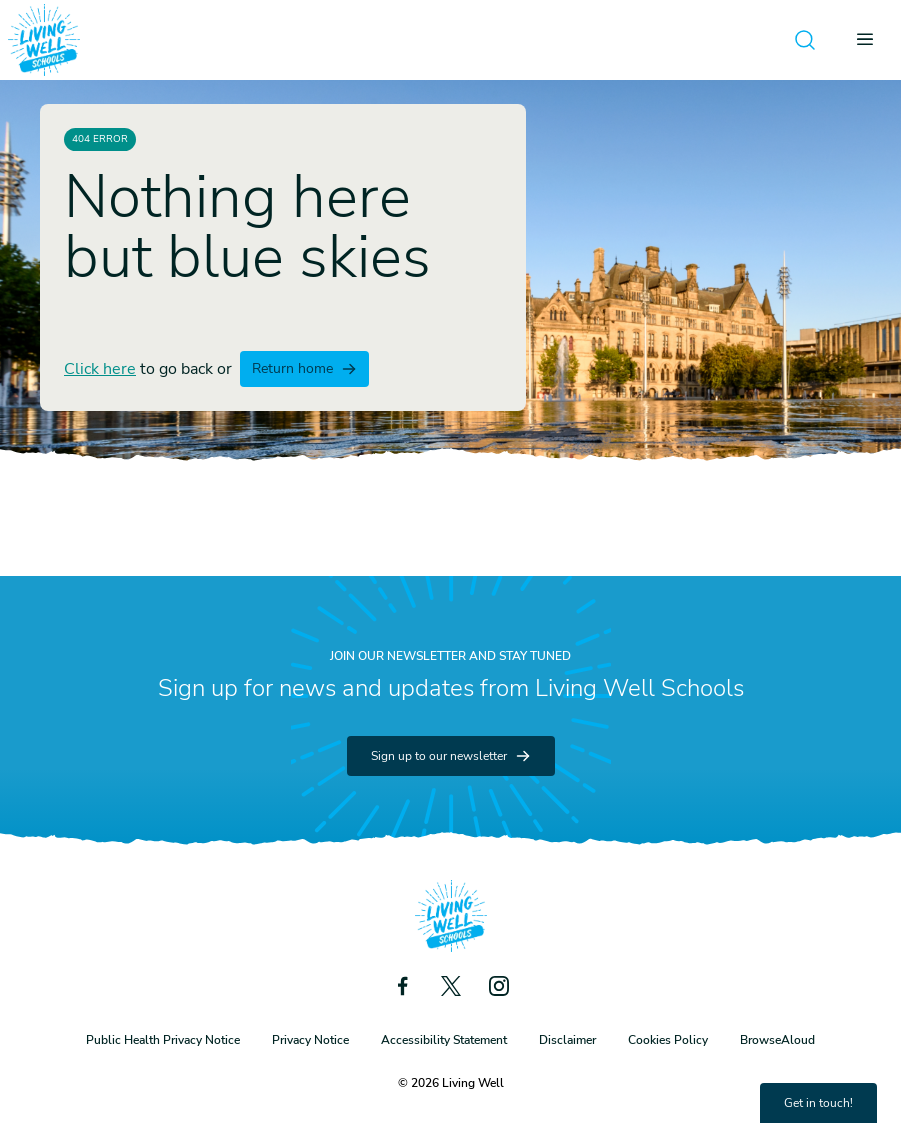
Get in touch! (818, 1103)
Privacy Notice (310, 1040)
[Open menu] (871, 40)
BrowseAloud (777, 1040)
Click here (100, 369)
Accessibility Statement (444, 1040)
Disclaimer (567, 1040)
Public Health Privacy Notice (163, 1040)
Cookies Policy (668, 1040)
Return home (304, 368)
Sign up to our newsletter (451, 756)
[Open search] (805, 40)
